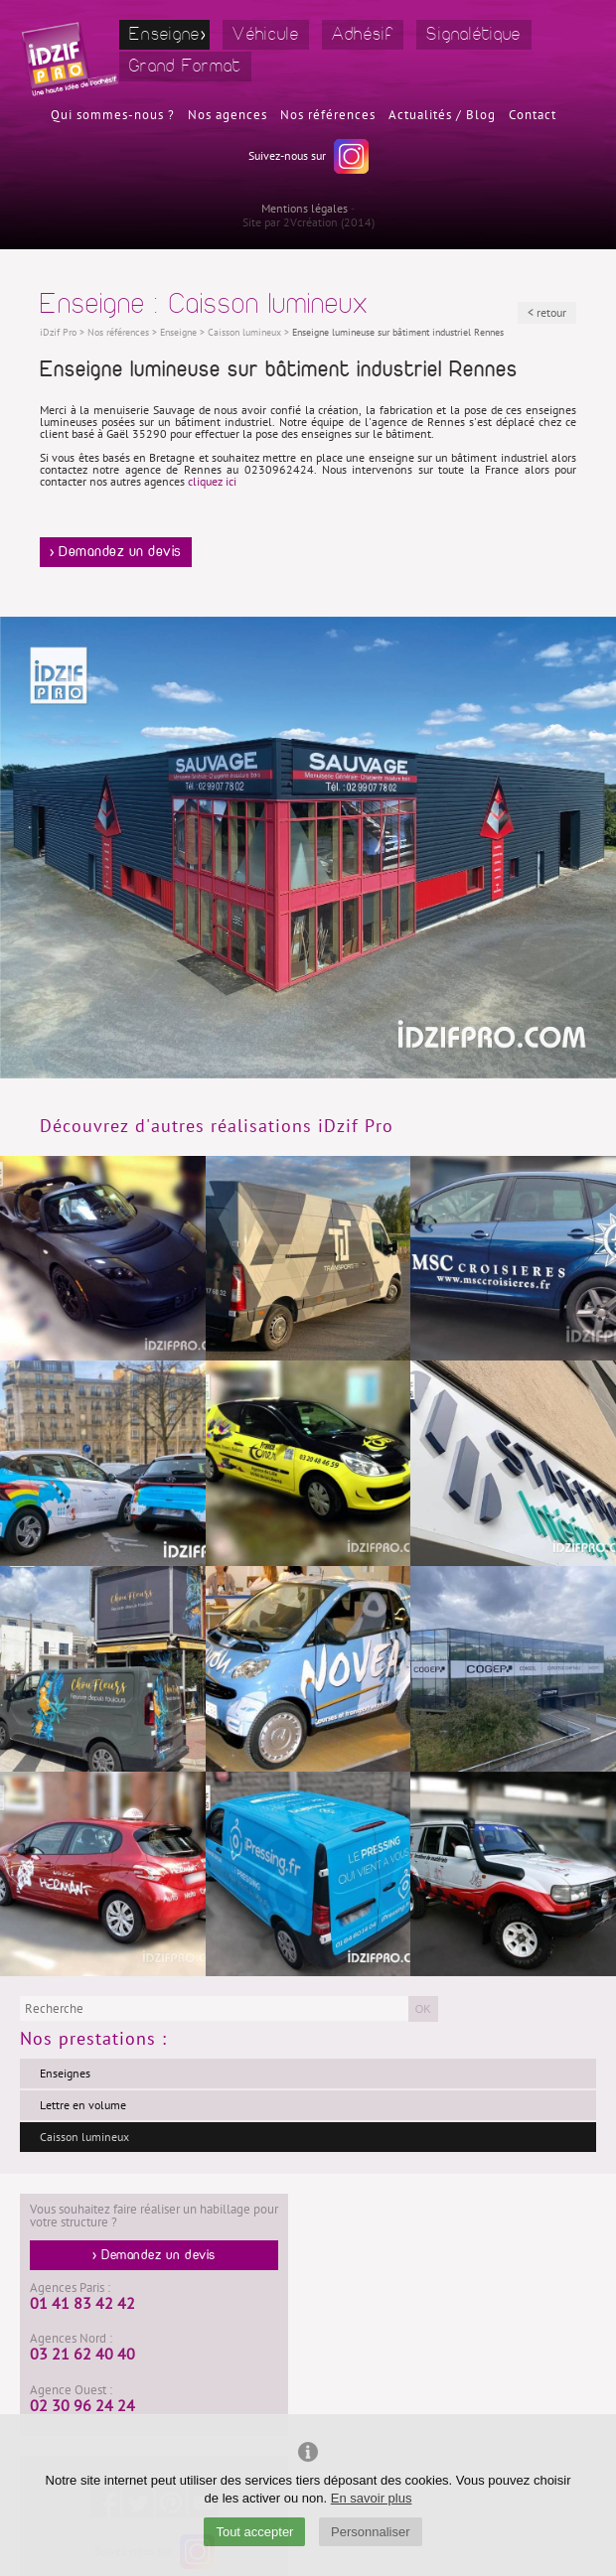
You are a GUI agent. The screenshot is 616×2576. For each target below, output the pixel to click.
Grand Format (185, 66)
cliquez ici (212, 482)
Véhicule (265, 34)
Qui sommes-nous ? (113, 115)
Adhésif (362, 34)
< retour (547, 313)
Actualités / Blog (442, 115)
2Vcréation (310, 222)
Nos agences (227, 115)
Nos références (328, 115)
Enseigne (164, 34)
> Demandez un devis (116, 552)
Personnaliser (370, 2531)
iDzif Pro (58, 333)
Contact (532, 115)
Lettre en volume (83, 2105)
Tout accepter (254, 2531)
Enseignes (65, 2073)
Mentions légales (304, 208)
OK (423, 2009)
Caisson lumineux (84, 2137)
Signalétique (474, 34)
